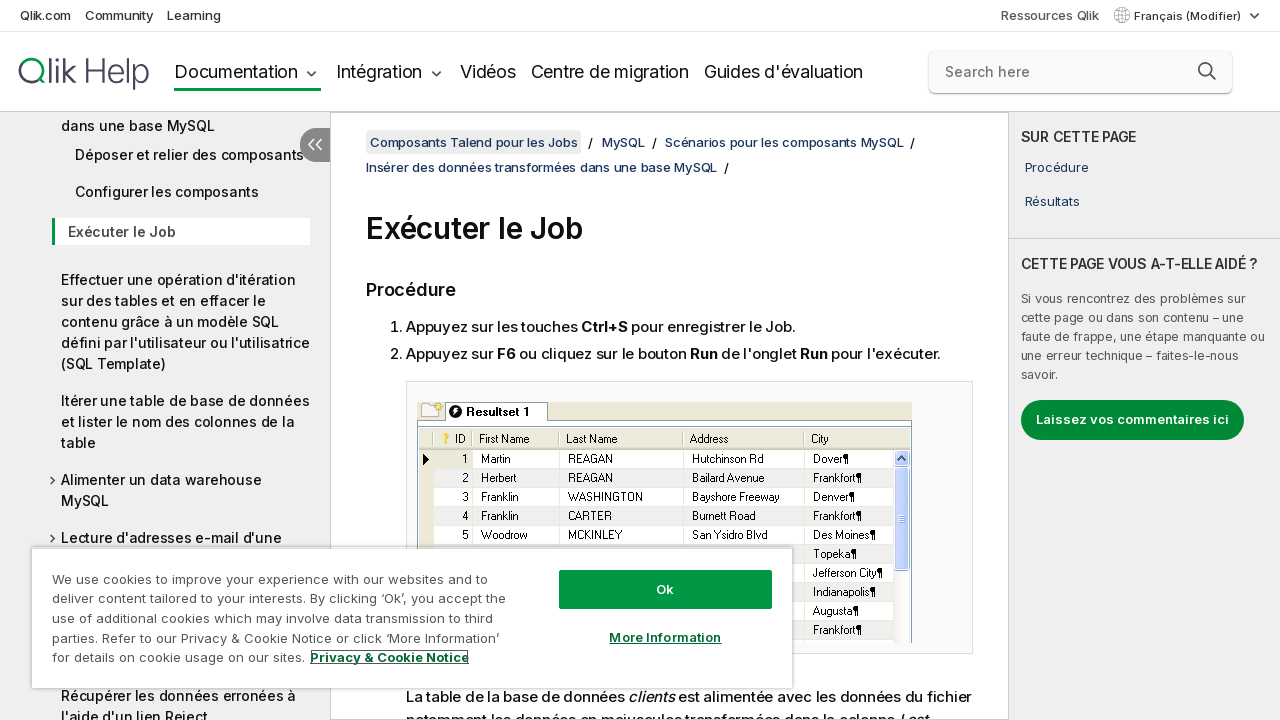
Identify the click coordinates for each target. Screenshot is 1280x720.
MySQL (623, 142)
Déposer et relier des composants (189, 154)
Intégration (379, 71)
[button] (1207, 71)
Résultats (1052, 201)
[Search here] (1080, 72)
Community (119, 15)
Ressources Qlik (1049, 15)
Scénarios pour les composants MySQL (784, 142)
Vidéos (488, 71)
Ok (650, 574)
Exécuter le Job (121, 231)
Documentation (236, 71)
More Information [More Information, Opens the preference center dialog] (650, 622)
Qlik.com (45, 15)
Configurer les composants (167, 191)
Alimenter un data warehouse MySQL (161, 490)
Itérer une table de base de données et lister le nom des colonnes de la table (185, 421)
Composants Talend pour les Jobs (473, 142)
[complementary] (1144, 416)
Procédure (1057, 167)
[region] (403, 610)
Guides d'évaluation (783, 71)
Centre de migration (610, 71)
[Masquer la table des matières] (315, 145)
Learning (193, 15)
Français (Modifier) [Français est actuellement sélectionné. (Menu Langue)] (1189, 16)
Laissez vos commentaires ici (1132, 419)
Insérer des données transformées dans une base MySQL (178, 115)
